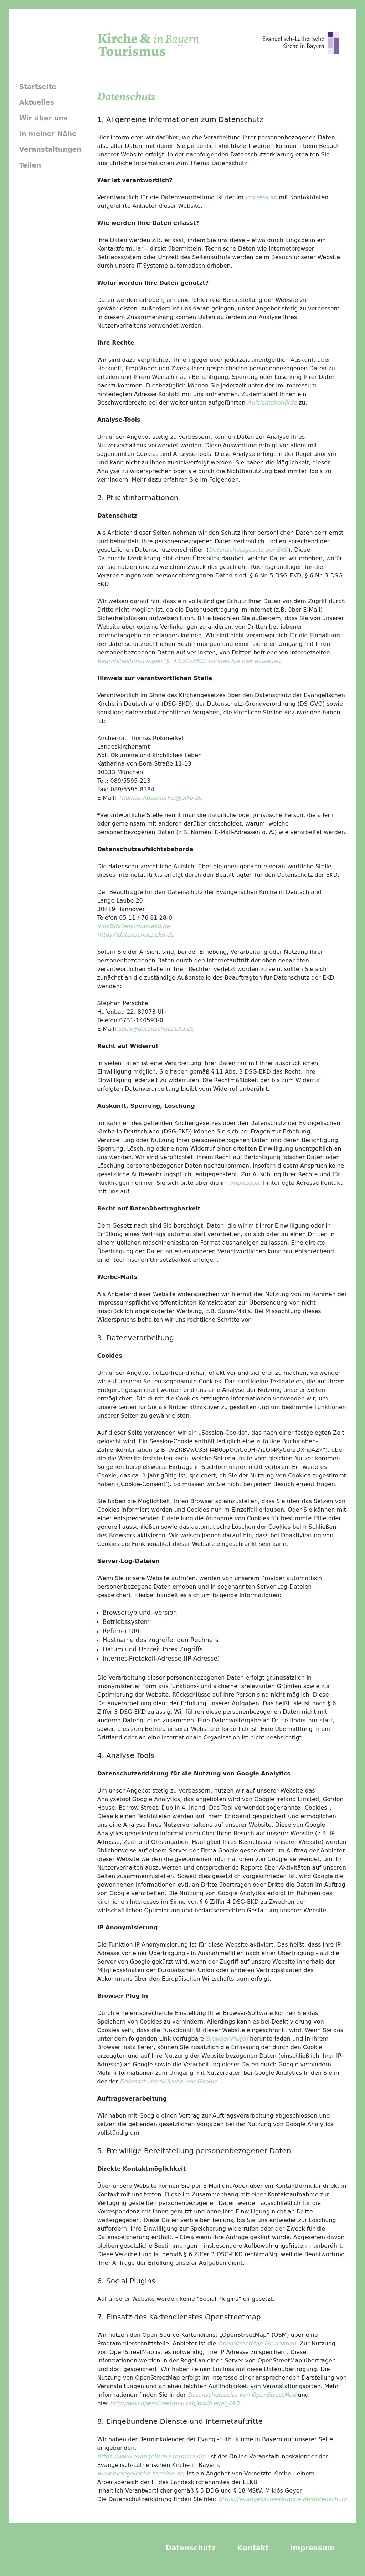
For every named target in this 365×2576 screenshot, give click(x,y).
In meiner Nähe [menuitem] (48, 134)
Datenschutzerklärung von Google (168, 2081)
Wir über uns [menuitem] (43, 118)
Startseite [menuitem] (38, 87)
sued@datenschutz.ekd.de (156, 1028)
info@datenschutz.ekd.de (133, 926)
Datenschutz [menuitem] (190, 2548)
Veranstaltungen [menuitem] (50, 149)
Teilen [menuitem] (30, 165)
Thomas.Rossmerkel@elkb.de (160, 798)
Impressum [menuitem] (312, 2548)
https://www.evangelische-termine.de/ (151, 2456)
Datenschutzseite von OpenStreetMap (242, 2394)
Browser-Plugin (227, 2038)
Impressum (261, 197)
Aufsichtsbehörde (272, 402)
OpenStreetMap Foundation (257, 2343)
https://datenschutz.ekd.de (135, 934)
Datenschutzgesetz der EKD (248, 549)
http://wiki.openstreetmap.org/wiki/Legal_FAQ (175, 2403)
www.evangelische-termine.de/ (141, 2473)
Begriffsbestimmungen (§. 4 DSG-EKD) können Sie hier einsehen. (189, 661)
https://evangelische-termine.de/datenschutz (283, 2499)
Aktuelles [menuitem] (36, 102)
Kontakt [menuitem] (253, 2548)
